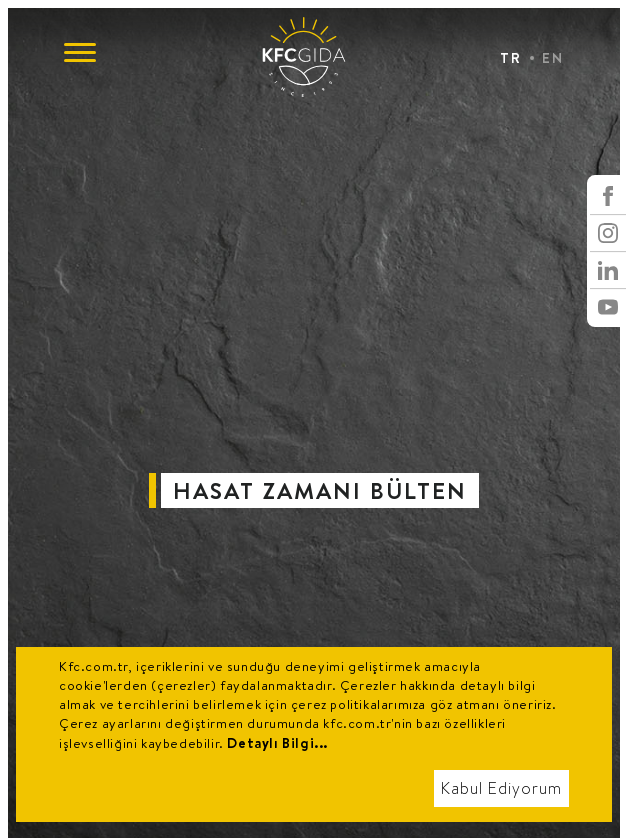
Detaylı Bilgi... (277, 743)
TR (511, 58)
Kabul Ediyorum (501, 788)
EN (553, 58)
